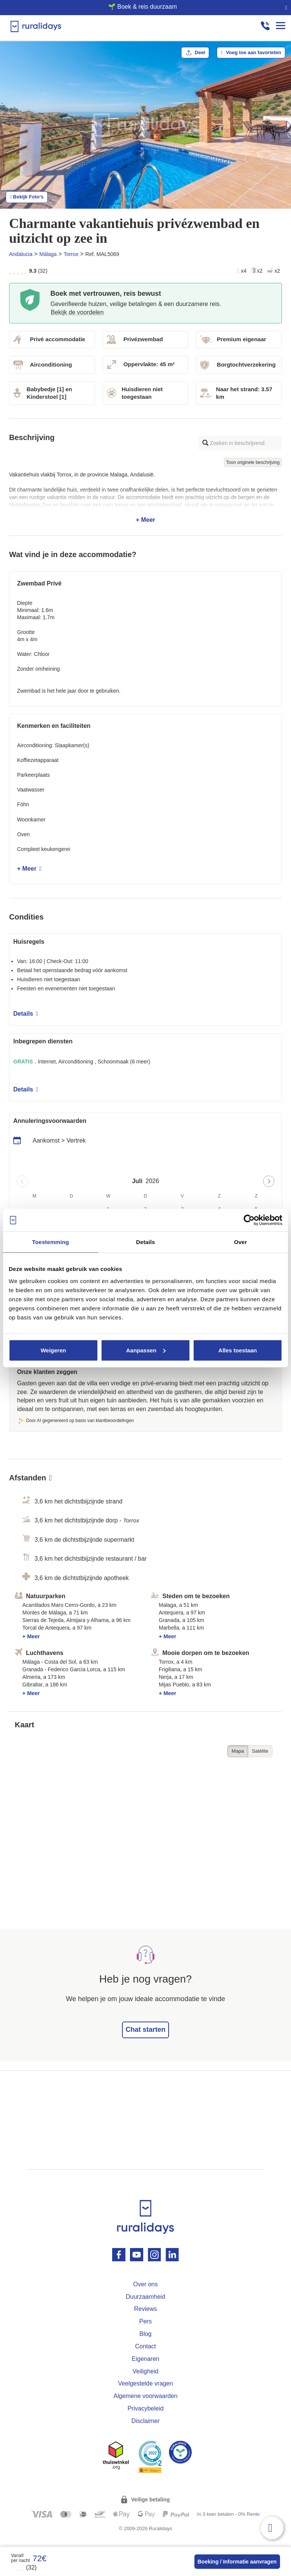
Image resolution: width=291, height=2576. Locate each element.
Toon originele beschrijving (253, 462)
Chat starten (145, 2029)
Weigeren (53, 1350)
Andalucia (21, 254)
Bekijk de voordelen (77, 312)
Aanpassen (146, 1350)
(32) (24, 2567)
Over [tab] (240, 1242)
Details (25, 1013)
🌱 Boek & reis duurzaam (142, 6)
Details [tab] (145, 1242)
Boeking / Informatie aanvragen (237, 2562)
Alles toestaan (237, 1350)
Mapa (238, 1751)
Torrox (71, 254)
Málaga (48, 254)
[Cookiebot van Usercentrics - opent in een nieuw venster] (249, 1220)
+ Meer (145, 497)
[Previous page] (22, 1181)
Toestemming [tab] (50, 1242)
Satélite (260, 1751)
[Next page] (268, 1181)
